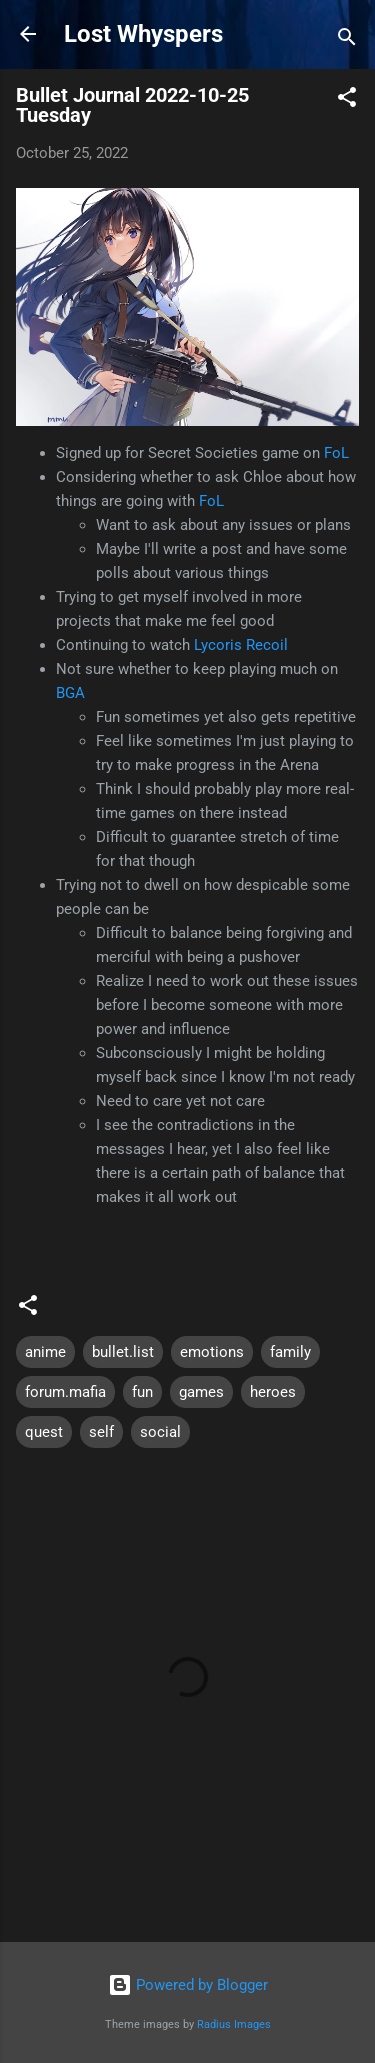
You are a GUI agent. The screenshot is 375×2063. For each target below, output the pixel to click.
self (101, 1432)
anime (45, 1352)
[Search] (347, 40)
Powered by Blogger (188, 1985)
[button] (347, 100)
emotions (212, 1352)
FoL (336, 453)
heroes (273, 1392)
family (290, 1352)
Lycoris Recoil (241, 645)
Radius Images (234, 2024)
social (160, 1432)
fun (142, 1392)
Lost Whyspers (143, 34)
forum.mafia (65, 1392)
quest (44, 1432)
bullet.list (123, 1352)
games (201, 1392)
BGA (70, 693)
